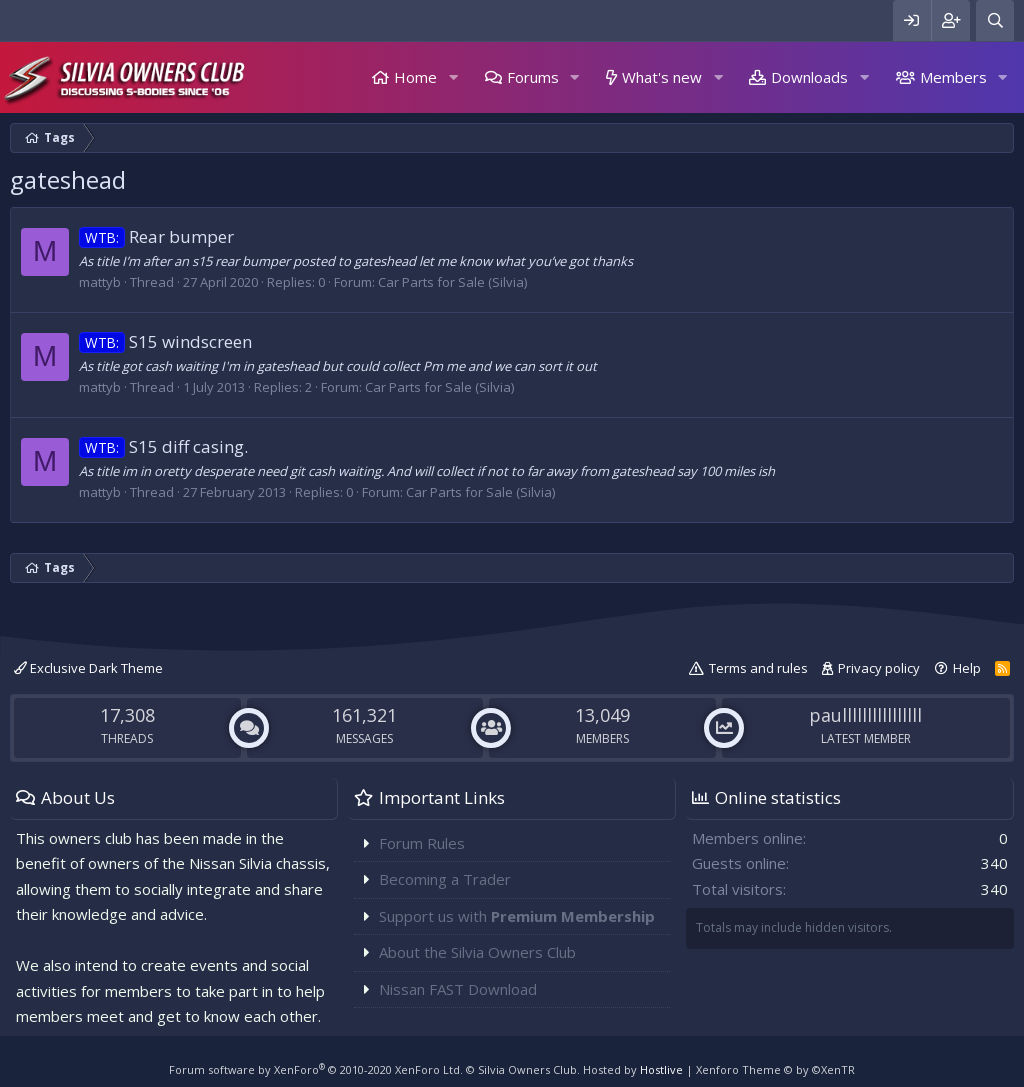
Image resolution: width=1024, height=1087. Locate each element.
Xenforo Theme (775, 1069)
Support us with (517, 916)
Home (415, 77)
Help (967, 668)
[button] (453, 77)
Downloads (809, 77)
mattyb (100, 282)
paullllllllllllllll (865, 715)
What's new (662, 77)
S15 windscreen (165, 341)
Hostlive (661, 1069)
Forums (533, 77)
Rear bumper (156, 236)
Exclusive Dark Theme (88, 668)
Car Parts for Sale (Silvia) (452, 282)
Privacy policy (879, 668)
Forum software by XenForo (316, 1069)
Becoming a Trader (445, 879)
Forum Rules (422, 843)
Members (953, 77)
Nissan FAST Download (458, 989)
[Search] (995, 20)
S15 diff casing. (163, 446)
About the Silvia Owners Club (477, 952)
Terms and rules (758, 668)
